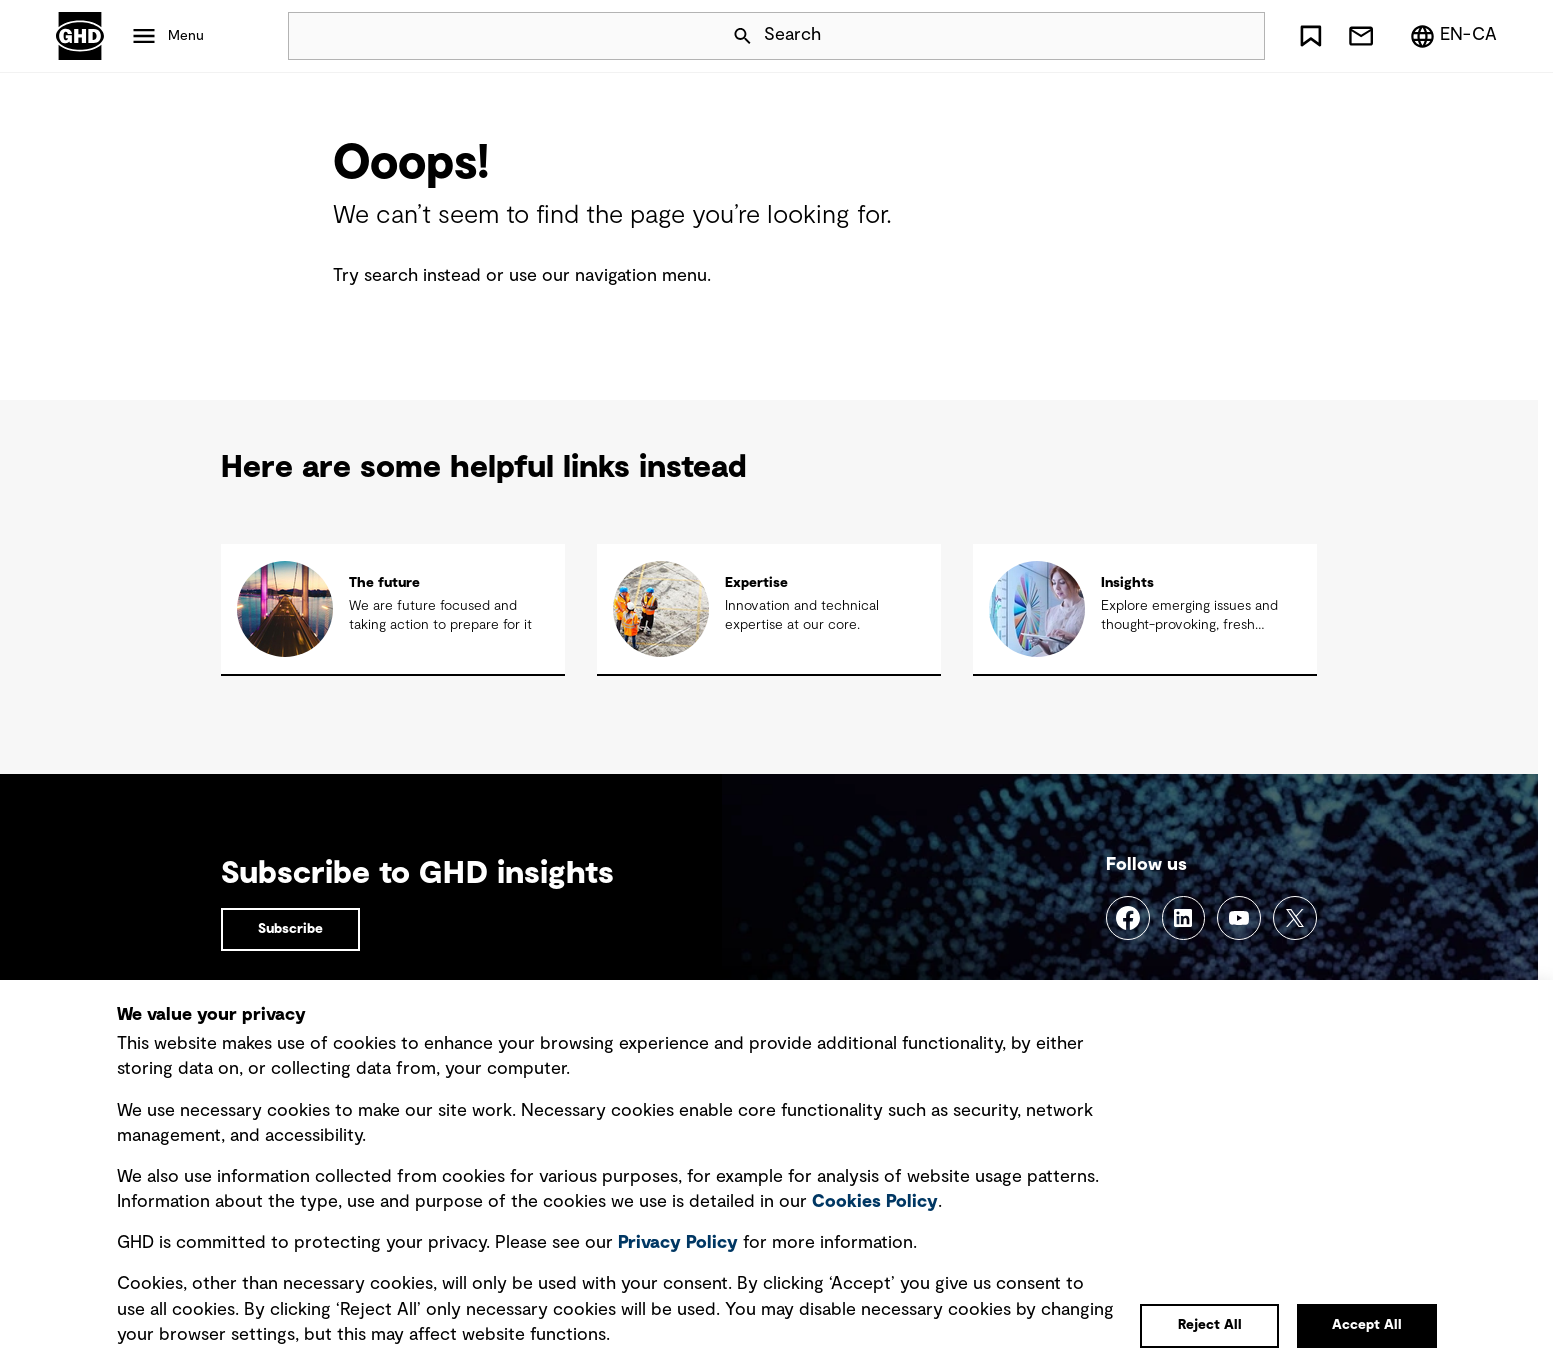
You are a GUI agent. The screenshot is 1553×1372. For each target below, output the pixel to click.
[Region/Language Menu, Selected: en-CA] (1453, 36)
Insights (1127, 583)
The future (384, 583)
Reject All (1210, 1325)
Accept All (1367, 1325)
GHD (80, 36)
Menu (186, 36)
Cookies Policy (875, 1202)
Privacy (678, 1243)
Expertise (756, 583)
